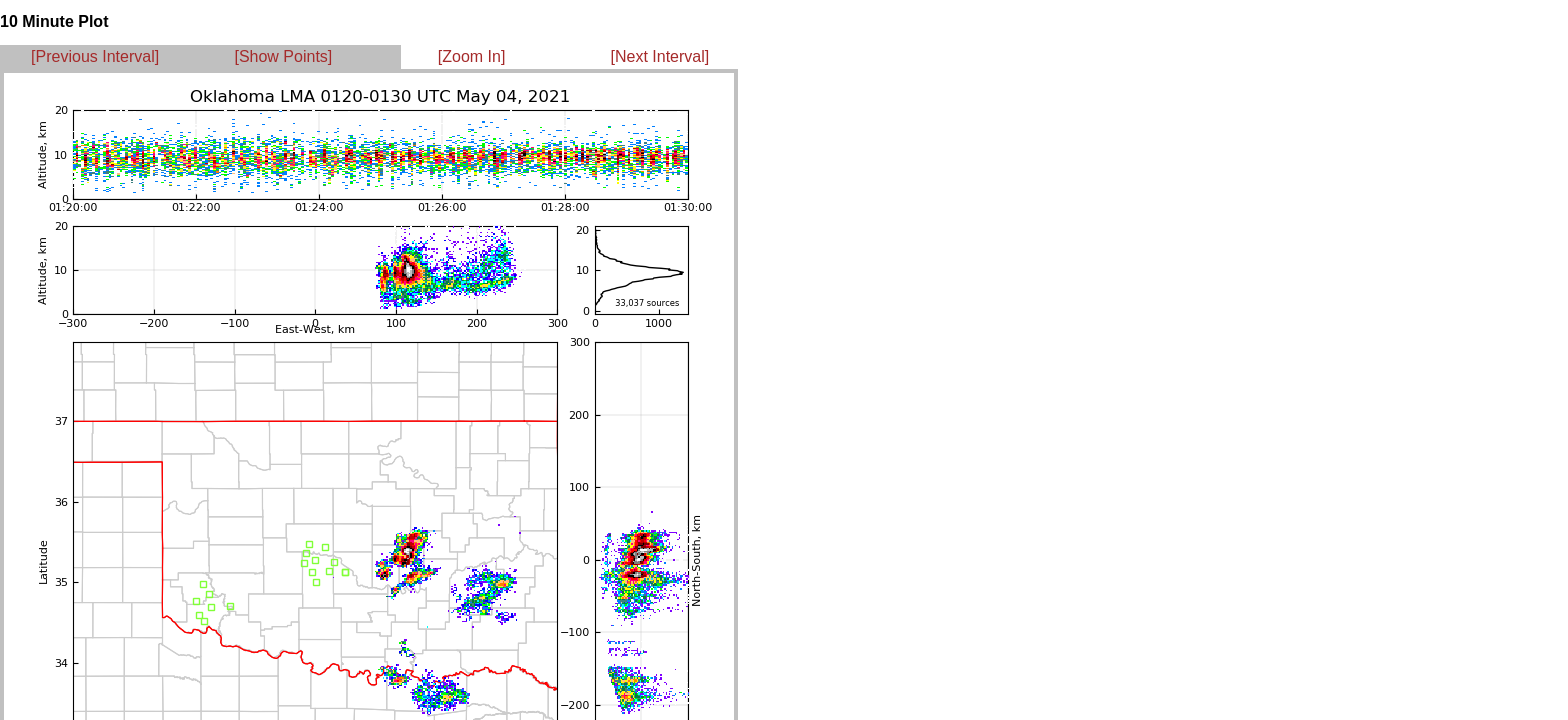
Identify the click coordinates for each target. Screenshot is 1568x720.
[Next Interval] (660, 56)
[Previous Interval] (95, 56)
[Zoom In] (472, 56)
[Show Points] (283, 56)
